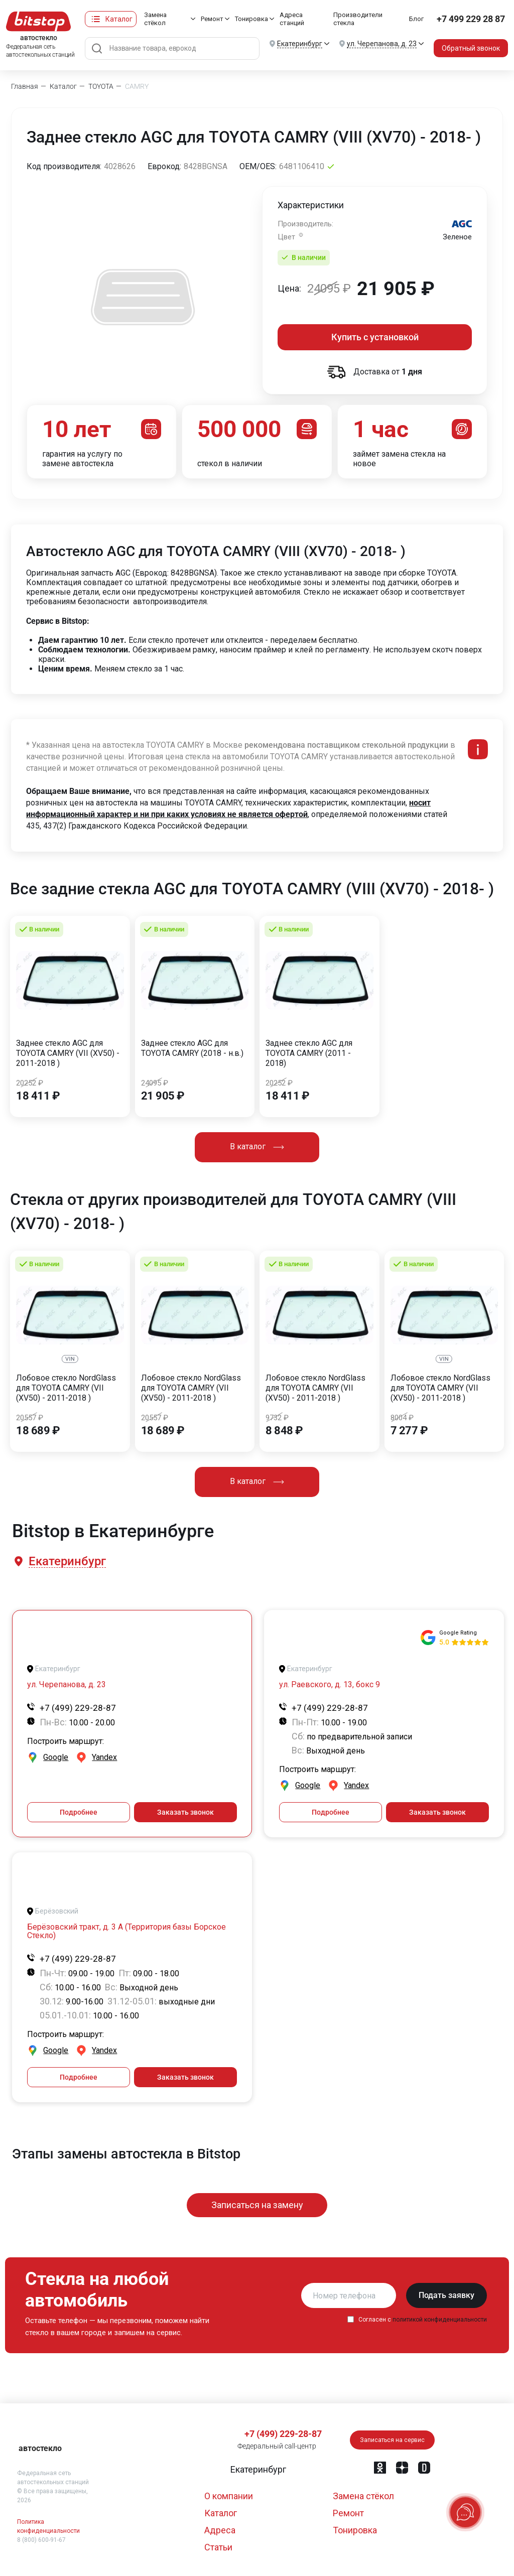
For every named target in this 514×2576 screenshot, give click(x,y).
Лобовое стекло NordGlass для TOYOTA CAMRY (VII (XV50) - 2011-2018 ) (66, 1388)
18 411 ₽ (38, 1096)
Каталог (119, 19)
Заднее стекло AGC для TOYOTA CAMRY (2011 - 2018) (309, 1053)
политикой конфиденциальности (440, 2319)
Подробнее (78, 1812)
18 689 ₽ (38, 1431)
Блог (416, 19)
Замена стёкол (155, 19)
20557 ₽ (29, 1417)
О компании (228, 2496)
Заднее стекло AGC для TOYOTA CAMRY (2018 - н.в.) (192, 1048)
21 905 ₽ (163, 1096)
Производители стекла (357, 19)
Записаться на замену (257, 2205)
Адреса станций (292, 19)
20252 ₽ (29, 1083)
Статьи (218, 2547)
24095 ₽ (154, 1083)
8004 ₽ (402, 1417)
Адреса (219, 2530)
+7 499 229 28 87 (471, 19)
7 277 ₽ (409, 1431)
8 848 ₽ (284, 1431)
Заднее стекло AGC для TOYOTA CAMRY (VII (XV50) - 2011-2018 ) (67, 1053)
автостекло (40, 2448)
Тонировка (251, 19)
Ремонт (212, 19)
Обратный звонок (471, 48)
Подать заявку (446, 2295)
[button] (66, 1561)
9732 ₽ (277, 1417)
